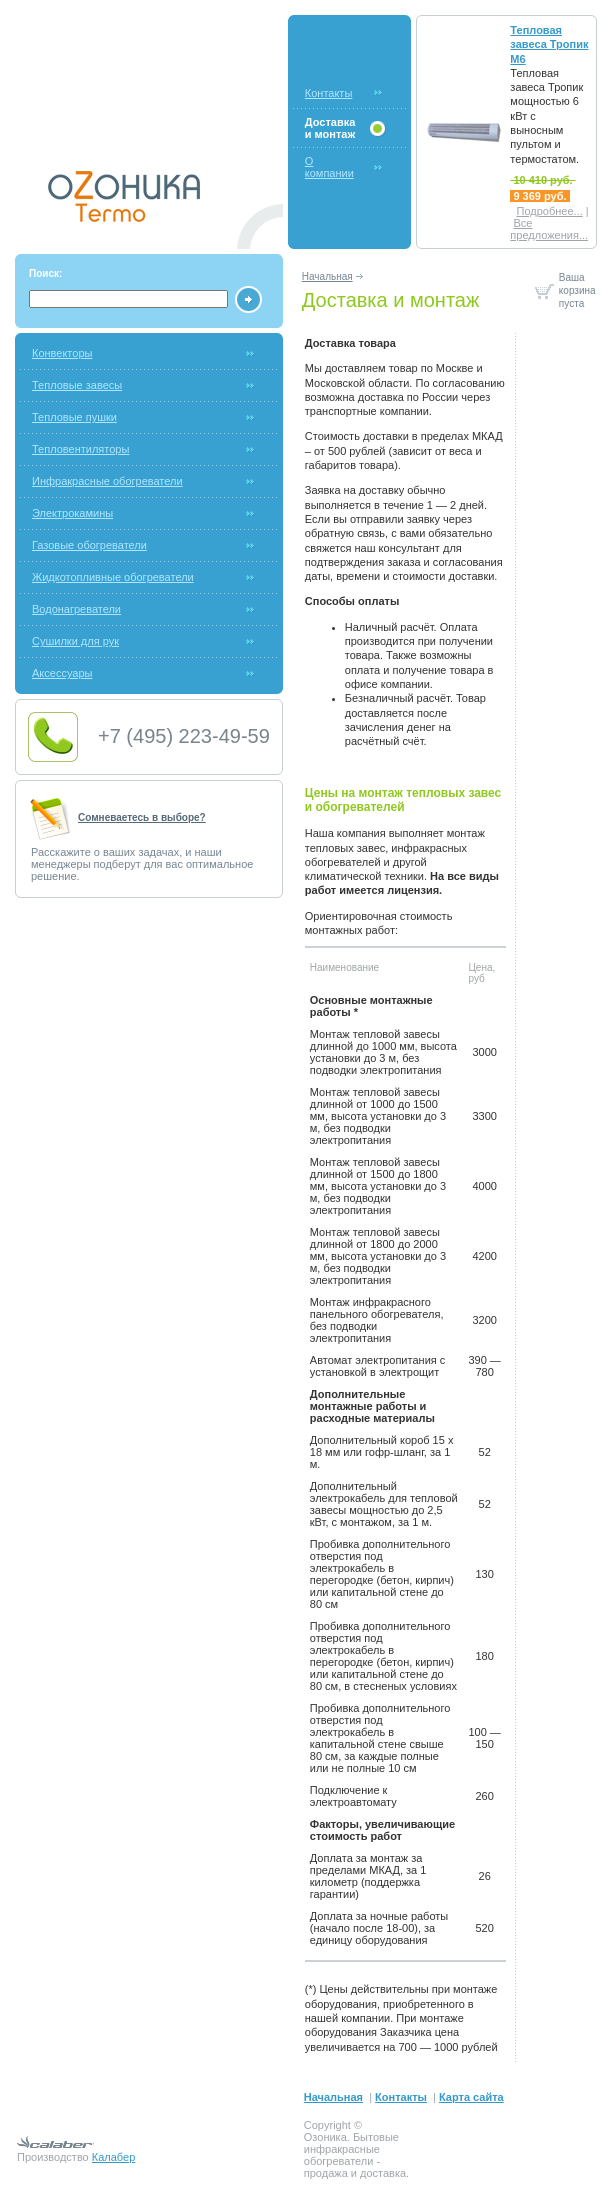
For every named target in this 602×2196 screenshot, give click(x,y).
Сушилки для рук (75, 641)
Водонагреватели (76, 609)
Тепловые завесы (77, 385)
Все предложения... (549, 229)
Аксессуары (62, 673)
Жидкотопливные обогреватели (113, 577)
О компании (329, 167)
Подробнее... (549, 211)
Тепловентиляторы (80, 449)
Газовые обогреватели (89, 545)
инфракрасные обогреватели (342, 2155)
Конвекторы (62, 353)
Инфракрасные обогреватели (107, 481)
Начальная (327, 276)
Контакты (329, 93)
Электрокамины (72, 513)
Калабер (113, 2157)
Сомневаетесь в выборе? (142, 817)
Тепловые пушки (74, 417)
